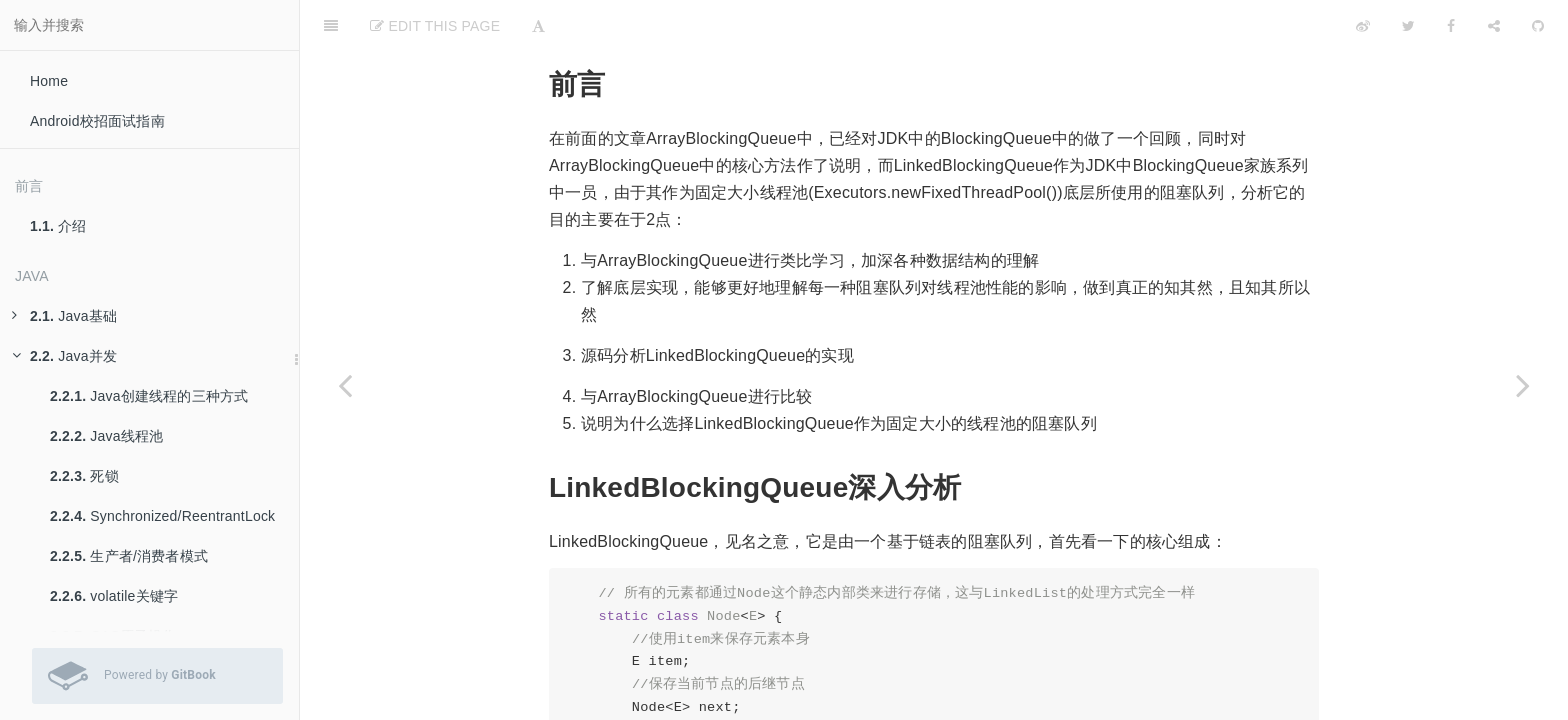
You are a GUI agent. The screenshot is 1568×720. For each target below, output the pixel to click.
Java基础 (64, 316)
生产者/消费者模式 (129, 556)
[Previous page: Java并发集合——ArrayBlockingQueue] (345, 385)
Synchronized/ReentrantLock (162, 516)
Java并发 (64, 356)
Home (49, 81)
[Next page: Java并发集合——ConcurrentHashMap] (1523, 385)
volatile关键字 (114, 596)
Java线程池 (106, 436)
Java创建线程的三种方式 (149, 396)
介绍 (58, 226)
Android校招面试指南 (97, 121)
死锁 (84, 476)
